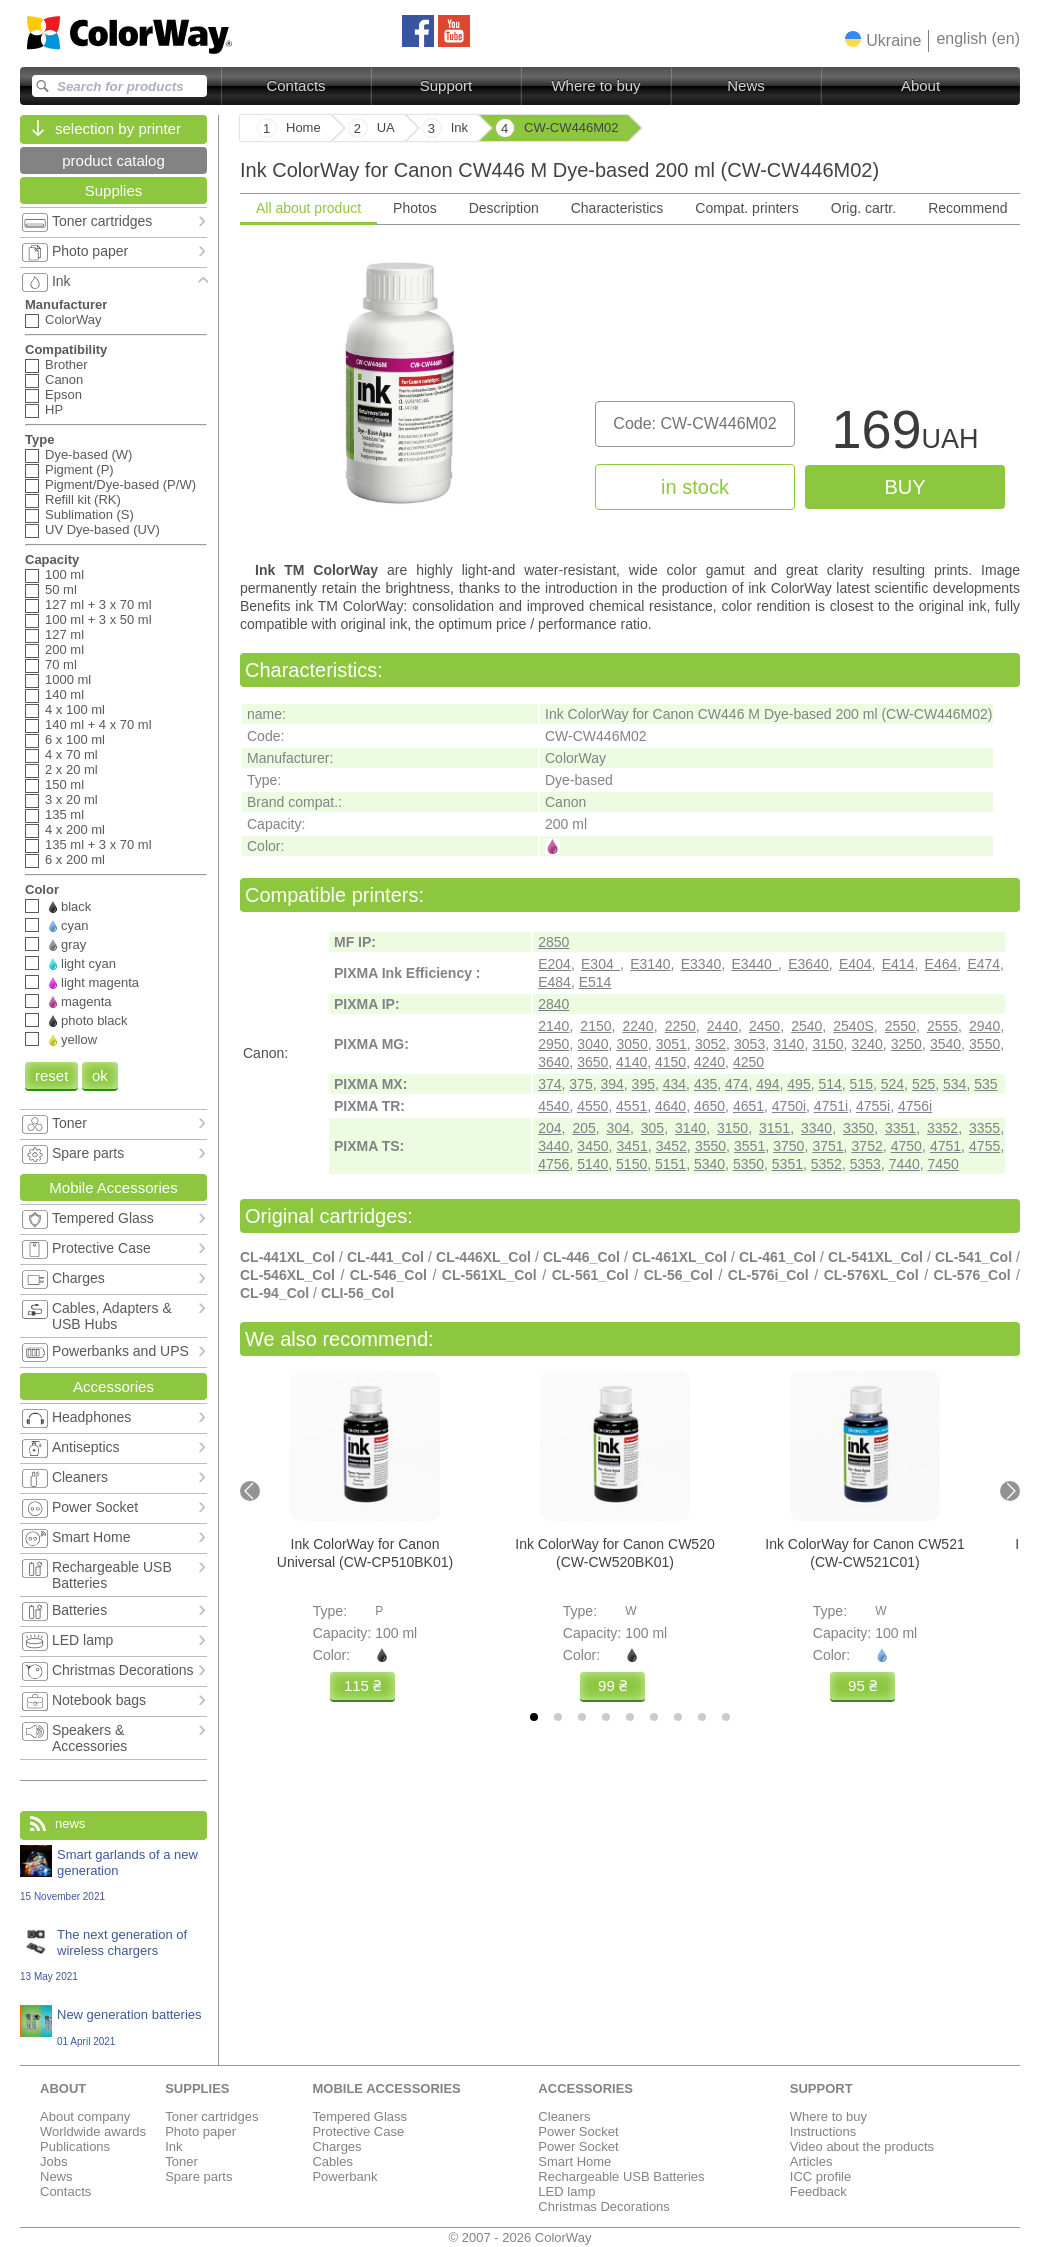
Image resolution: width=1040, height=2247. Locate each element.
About (920, 85)
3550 (984, 1044)
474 (736, 1084)
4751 (945, 1146)
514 (829, 1084)
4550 (592, 1106)
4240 (709, 1062)
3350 (858, 1128)
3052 (710, 1044)
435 (705, 1084)
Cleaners (564, 2116)
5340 (709, 1164)
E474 (983, 964)
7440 (904, 1164)
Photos (415, 208)
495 (798, 1084)
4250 (748, 1062)
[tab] (534, 1717)
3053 (749, 1044)
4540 (553, 1106)
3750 (788, 1146)
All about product (308, 208)
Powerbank (344, 2176)
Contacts (295, 85)
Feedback (818, 2191)
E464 (941, 964)
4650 (709, 1106)
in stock (695, 487)
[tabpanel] (630, 391)
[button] (883, 40)
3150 (827, 1044)
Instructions (823, 2131)
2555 (942, 1026)
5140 (592, 1164)
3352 (942, 1128)
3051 (671, 1044)
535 (985, 1084)
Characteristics (617, 208)
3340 (816, 1128)
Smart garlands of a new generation (113, 1874)
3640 (553, 1062)
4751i (831, 1106)
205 (583, 1128)
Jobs (53, 2161)
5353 (865, 1164)
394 (611, 1084)
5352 (826, 1164)
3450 (592, 1146)
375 (580, 1084)
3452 (671, 1146)
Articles (811, 2161)
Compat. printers (746, 208)
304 (618, 1128)
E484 (554, 982)
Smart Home (574, 2161)
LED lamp (566, 2191)
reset (51, 1075)
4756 (553, 1164)
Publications (75, 2146)
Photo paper (200, 2131)
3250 (906, 1044)
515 (861, 1084)
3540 (945, 1044)
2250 (680, 1026)
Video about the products (862, 2146)
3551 (749, 1146)
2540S (853, 1026)
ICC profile (820, 2176)
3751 (827, 1146)
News (746, 85)
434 (674, 1084)
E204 (554, 964)
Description (504, 208)
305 (652, 1128)
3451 (632, 1146)
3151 (774, 1128)
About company (85, 2116)
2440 (722, 1026)
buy (904, 487)
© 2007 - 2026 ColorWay (520, 2237)
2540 (806, 1026)
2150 (595, 1026)
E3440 (754, 964)
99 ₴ (612, 1685)
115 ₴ (362, 1685)
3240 (867, 1044)
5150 (631, 1164)
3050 (632, 1044)
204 (549, 1128)
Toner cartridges (211, 2116)
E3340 (701, 964)
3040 (592, 1044)
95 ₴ (862, 1685)
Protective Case (358, 2131)
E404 (855, 964)
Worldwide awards (93, 2131)
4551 (631, 1106)
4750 (906, 1146)
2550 (900, 1026)
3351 (900, 1128)
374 (549, 1084)
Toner (181, 2161)
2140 (553, 1026)
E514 (595, 982)
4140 (631, 1062)
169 (904, 434)
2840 (553, 1004)
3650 (592, 1062)
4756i (915, 1106)
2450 (764, 1026)
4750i (789, 1106)
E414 (898, 964)
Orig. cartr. (863, 208)
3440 (553, 1146)
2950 (553, 1044)
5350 (748, 1164)
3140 (788, 1044)
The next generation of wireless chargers (113, 1954)
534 (954, 1084)
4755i (873, 1106)
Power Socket (578, 2131)
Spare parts (198, 2176)
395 (643, 1084)
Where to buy (595, 85)
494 (767, 1084)
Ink (173, 2146)
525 (923, 1084)
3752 (867, 1146)
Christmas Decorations (604, 2206)
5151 (670, 1164)
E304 (600, 964)
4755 (984, 1146)
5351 (787, 1164)
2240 (638, 1026)
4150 (670, 1062)
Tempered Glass (359, 2116)
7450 (943, 1164)
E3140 (650, 964)
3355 (984, 1128)
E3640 (808, 964)
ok (100, 1075)
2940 (984, 1026)
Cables (332, 2161)
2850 (553, 942)
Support (446, 85)
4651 (748, 1106)
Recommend (967, 208)
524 (892, 1084)
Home (303, 127)
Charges (336, 2146)
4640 (670, 1106)
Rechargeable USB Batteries (621, 2176)
